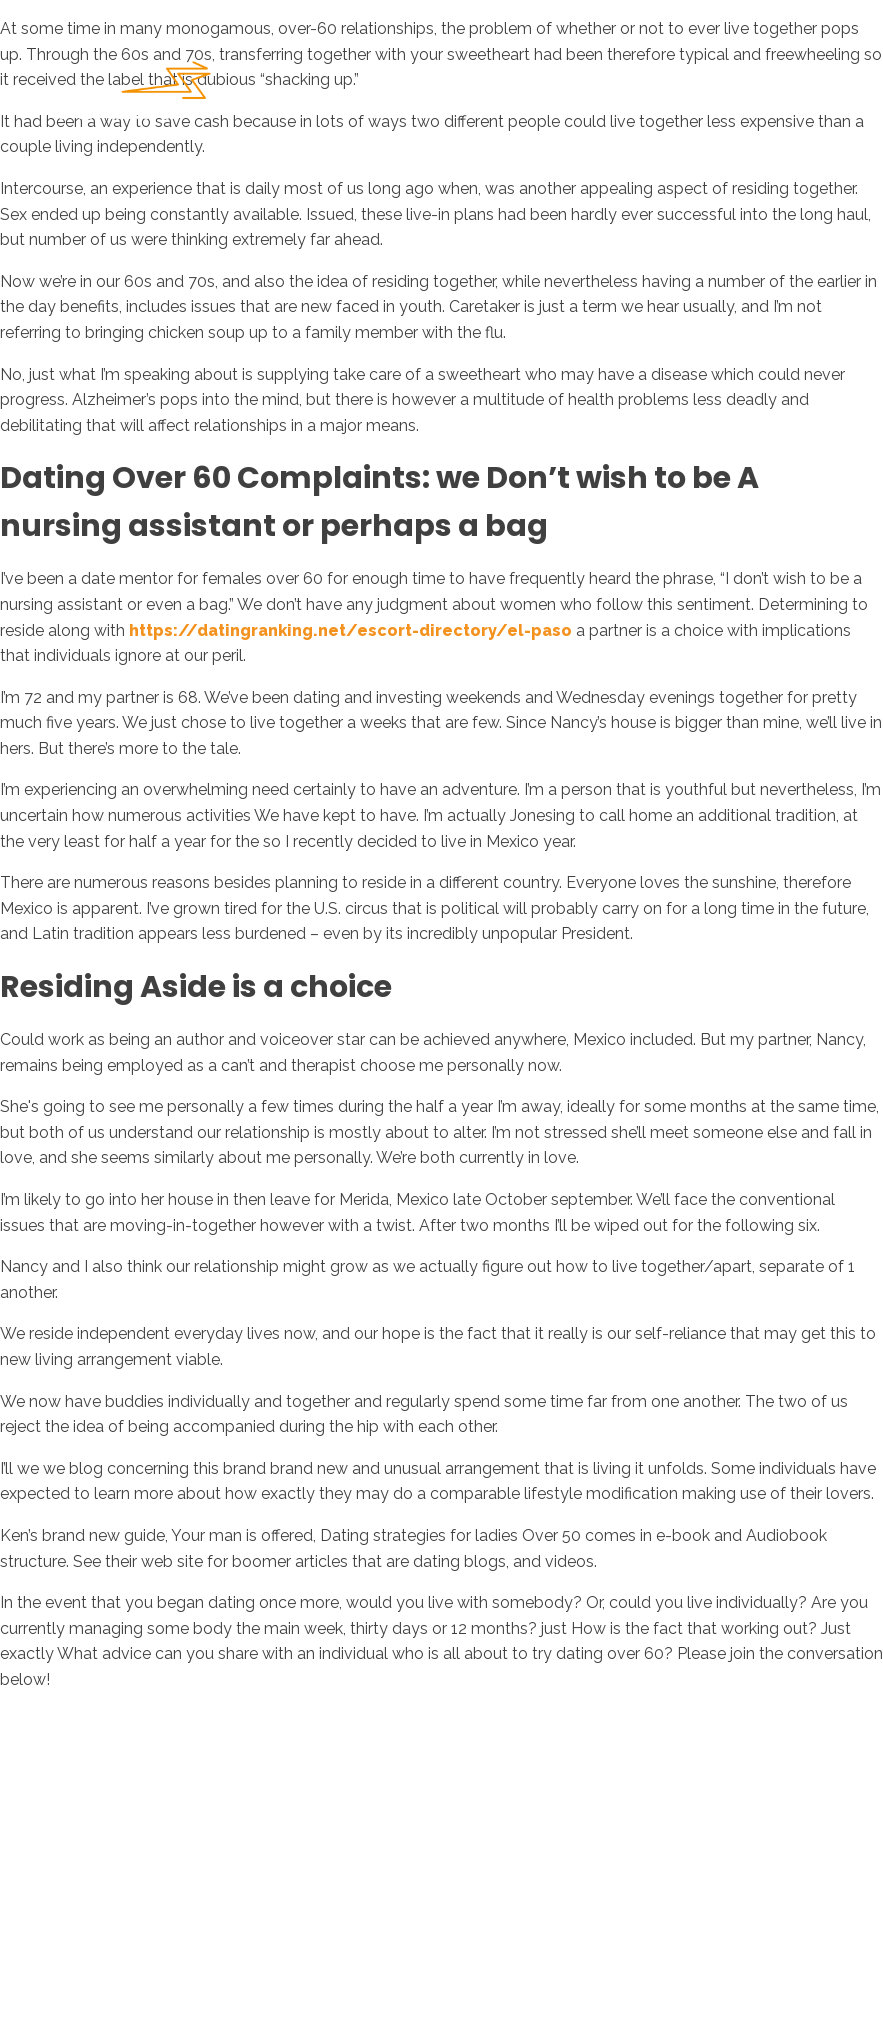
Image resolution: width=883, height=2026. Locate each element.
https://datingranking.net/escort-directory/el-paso (350, 630)
